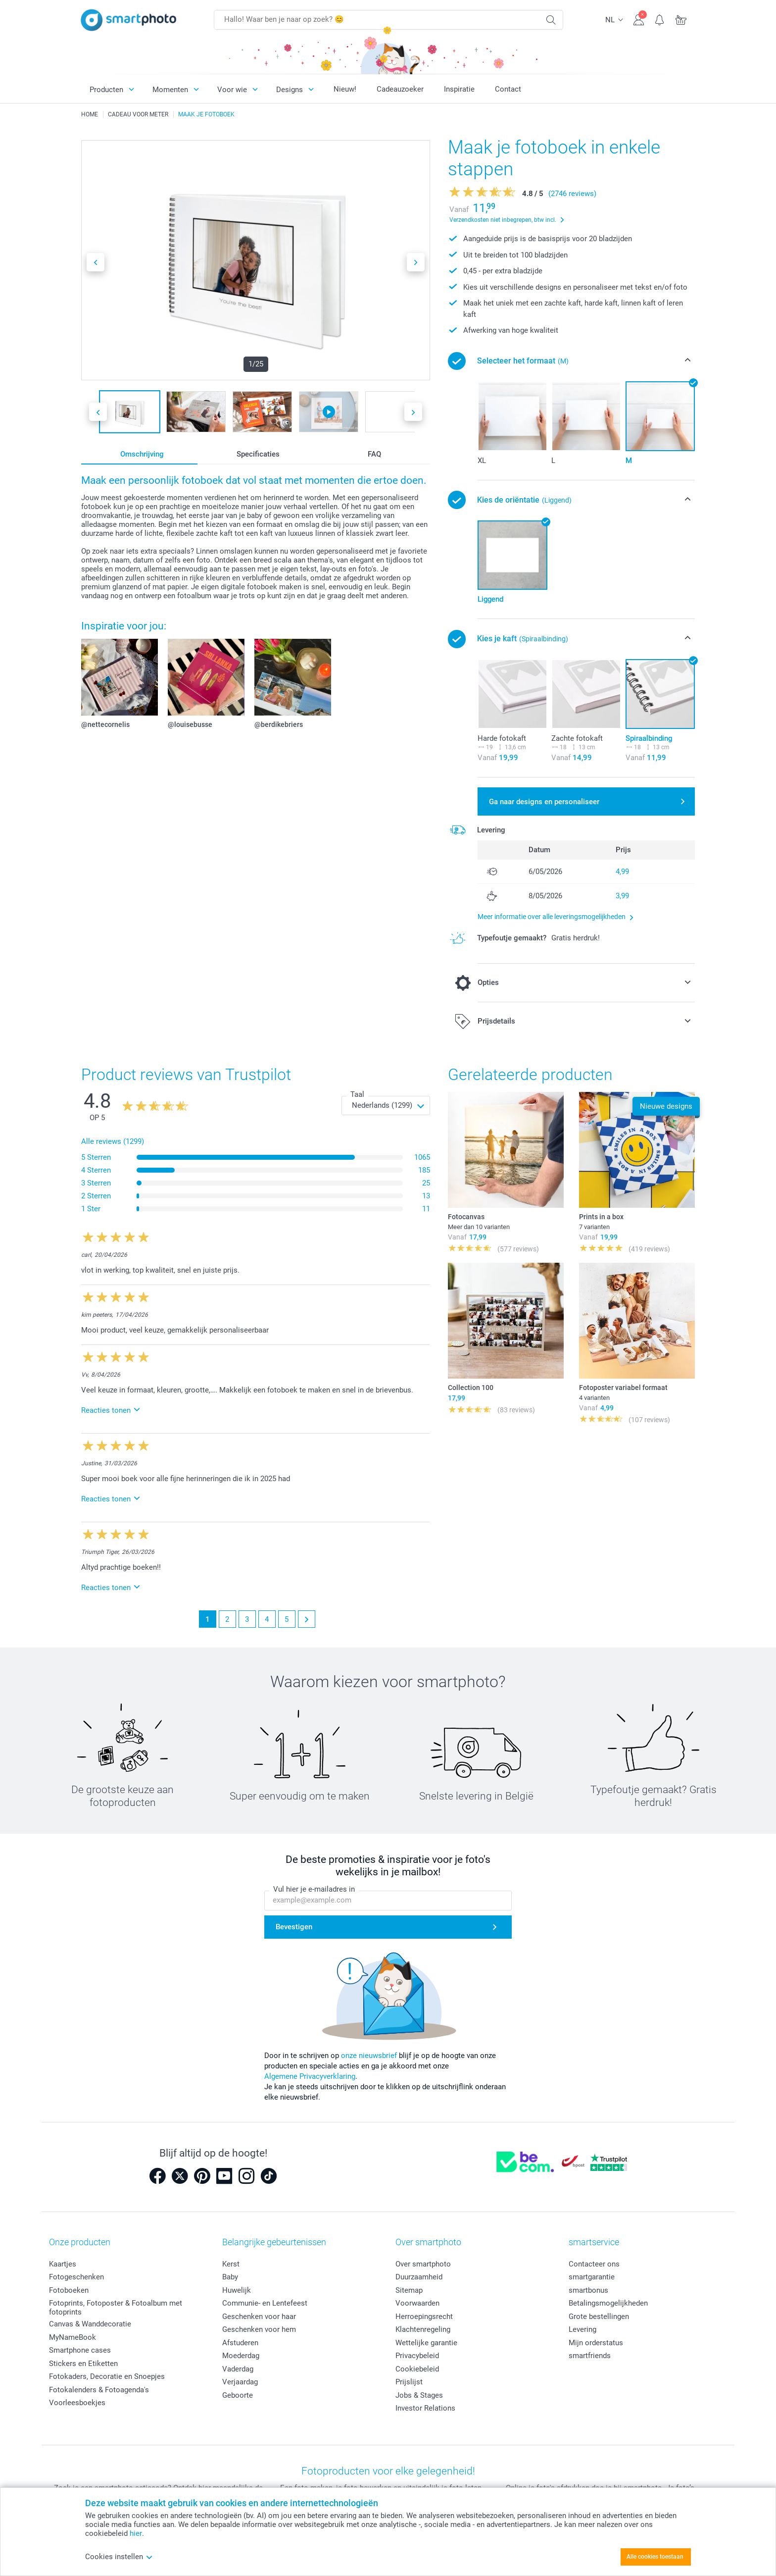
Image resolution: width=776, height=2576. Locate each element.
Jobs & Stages (419, 2395)
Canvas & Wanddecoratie (90, 2323)
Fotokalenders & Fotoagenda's (99, 2389)
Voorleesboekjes (77, 2402)
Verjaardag (240, 2381)
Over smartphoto (423, 2264)
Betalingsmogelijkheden (608, 2303)
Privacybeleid (417, 2355)
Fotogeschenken (76, 2276)
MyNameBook (72, 2337)
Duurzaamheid (418, 2276)
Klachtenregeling (422, 2329)
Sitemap (409, 2290)
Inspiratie (459, 89)
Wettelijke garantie (426, 2342)
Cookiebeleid (417, 2369)
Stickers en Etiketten (83, 2363)
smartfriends (590, 2355)
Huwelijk (236, 2290)
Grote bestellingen (599, 2316)
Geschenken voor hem (259, 2329)
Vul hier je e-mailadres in (314, 1889)
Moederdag (240, 2355)
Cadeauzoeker (400, 89)
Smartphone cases (80, 2350)
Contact (508, 89)
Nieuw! (345, 89)
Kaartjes (62, 2264)
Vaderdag (237, 2369)
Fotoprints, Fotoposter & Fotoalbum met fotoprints (115, 2308)
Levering (582, 2329)
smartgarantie (592, 2276)
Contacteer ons (594, 2264)
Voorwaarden (417, 2303)
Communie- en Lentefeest (264, 2303)
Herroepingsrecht (424, 2316)
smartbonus (588, 2290)
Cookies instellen (119, 2556)
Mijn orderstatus (596, 2342)
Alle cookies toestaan (655, 2556)
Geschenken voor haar (259, 2316)
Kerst (231, 2264)
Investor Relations (425, 2408)
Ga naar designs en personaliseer (544, 801)
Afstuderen (240, 2342)
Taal (357, 1094)
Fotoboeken (69, 2290)
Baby (230, 2276)
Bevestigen (294, 1926)
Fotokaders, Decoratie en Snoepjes (107, 2376)
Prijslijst (409, 2381)
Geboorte (237, 2395)
